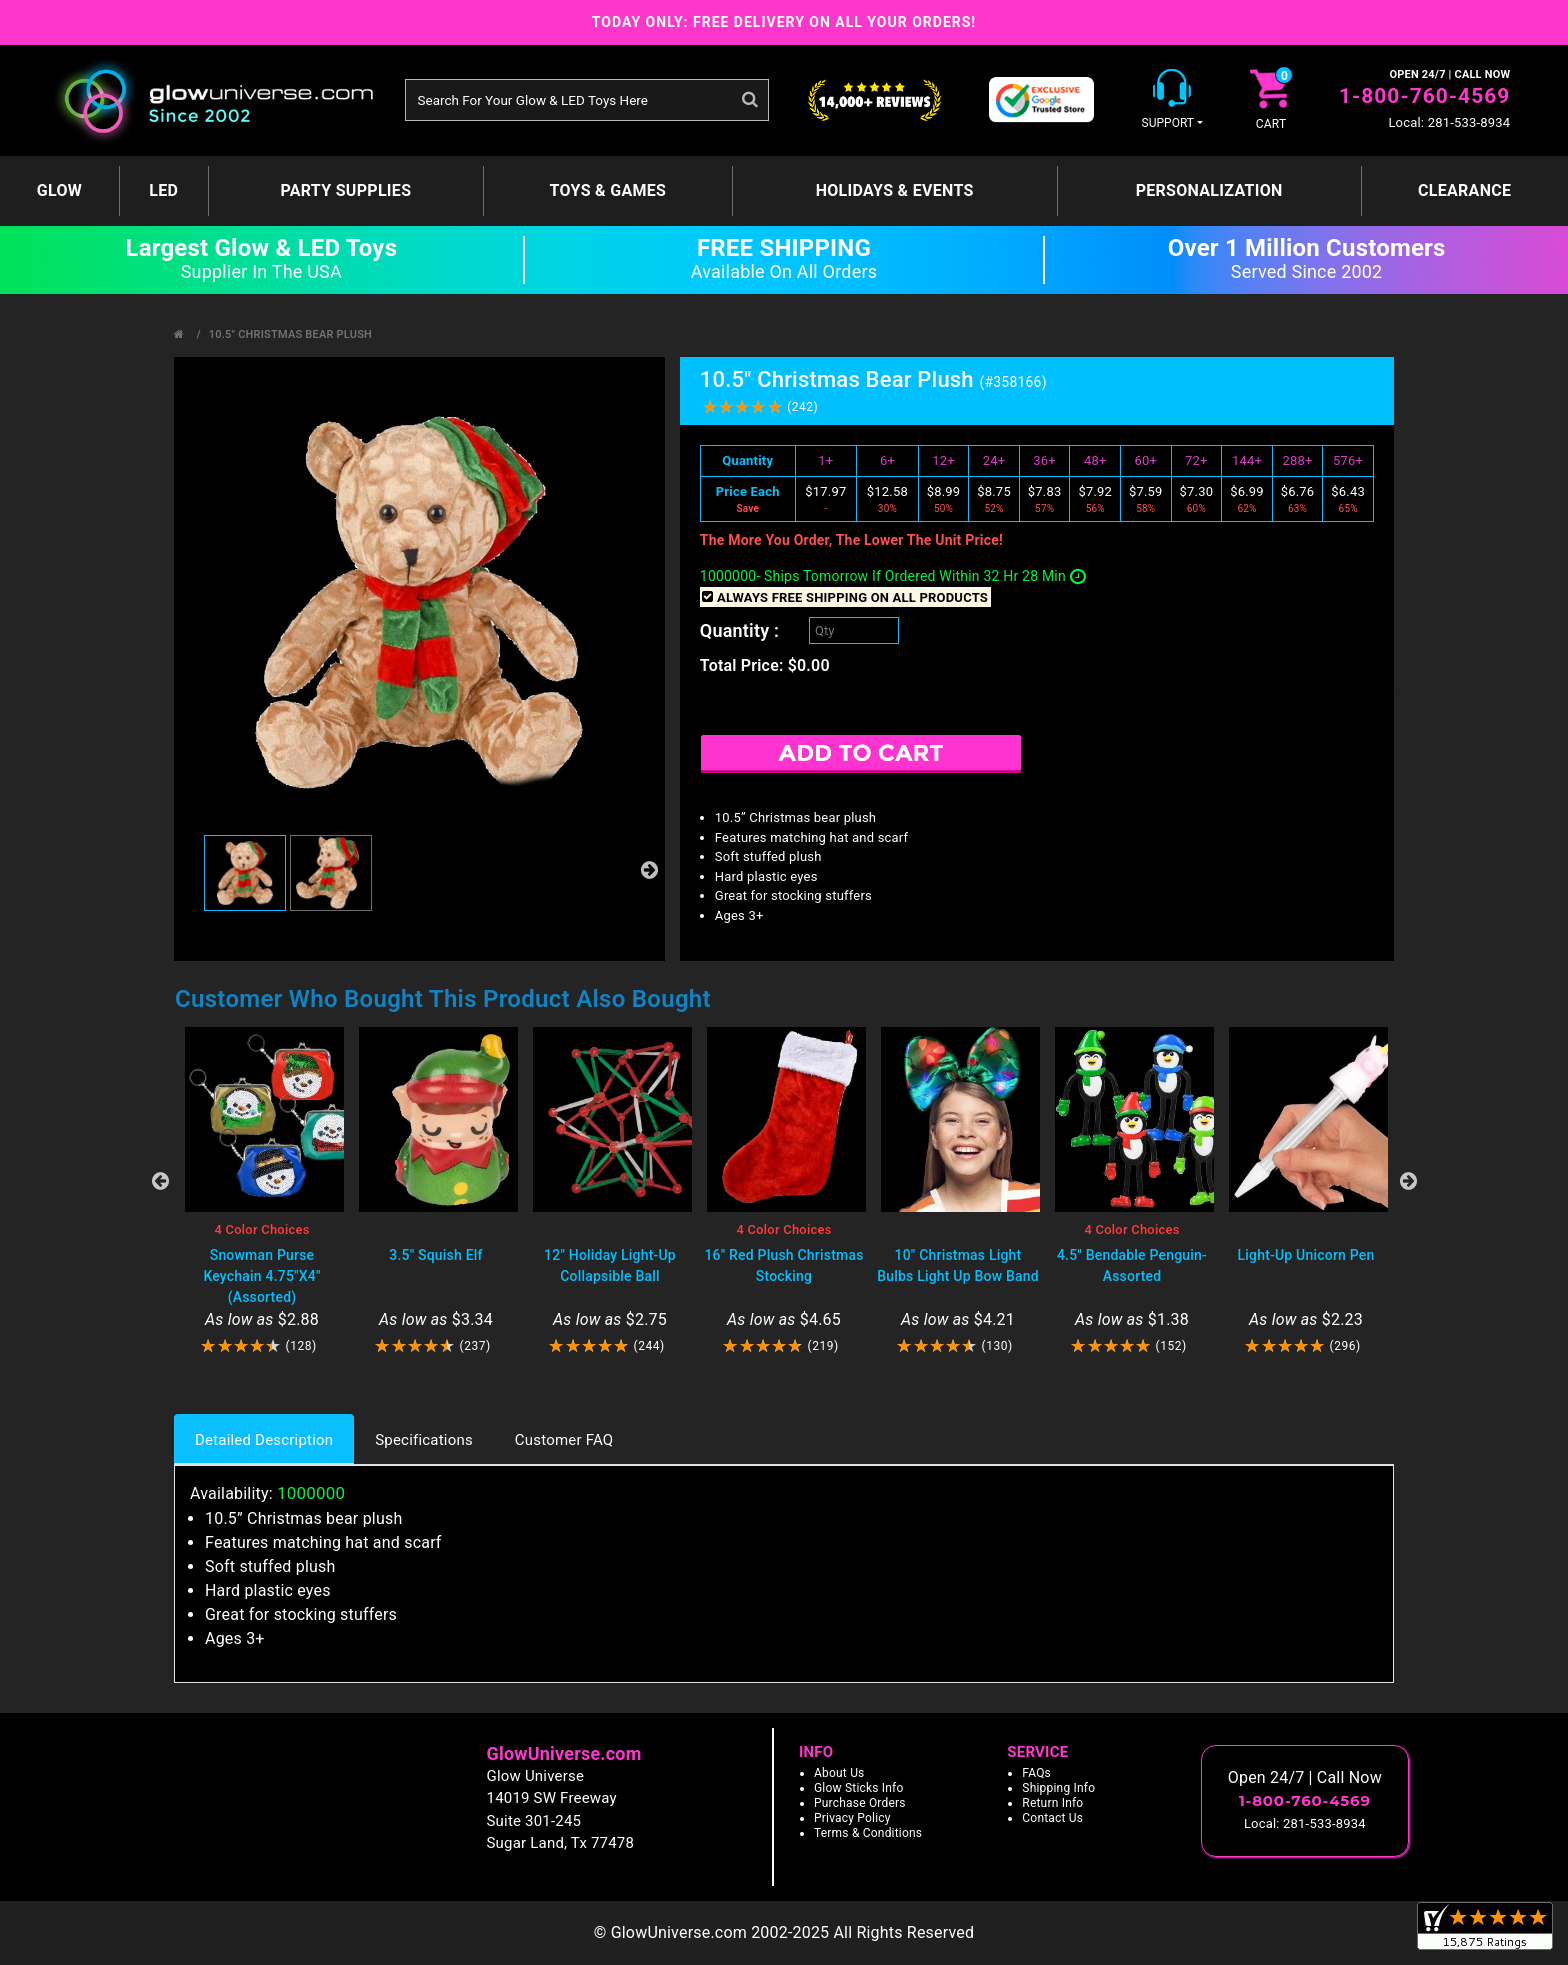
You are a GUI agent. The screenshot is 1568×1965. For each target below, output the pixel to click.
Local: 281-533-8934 (1449, 122)
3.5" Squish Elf (435, 1255)
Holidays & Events (895, 190)
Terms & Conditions (868, 1833)
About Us (839, 1773)
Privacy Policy (852, 1818)
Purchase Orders (860, 1803)
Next (1408, 1181)
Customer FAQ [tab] (564, 1440)
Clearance (1464, 190)
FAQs (1036, 1773)
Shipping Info (1058, 1788)
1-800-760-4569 (1424, 96)
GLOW (59, 190)
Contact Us (1052, 1818)
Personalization (1209, 190)
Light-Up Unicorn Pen (1306, 1255)
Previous (160, 1181)
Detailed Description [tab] (264, 1440)
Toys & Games (608, 190)
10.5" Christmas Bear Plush (290, 334)
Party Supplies (345, 190)
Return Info (1052, 1803)
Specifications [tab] (424, 1440)
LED (163, 190)
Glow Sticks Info (859, 1788)
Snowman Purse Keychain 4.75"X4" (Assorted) (261, 1276)
